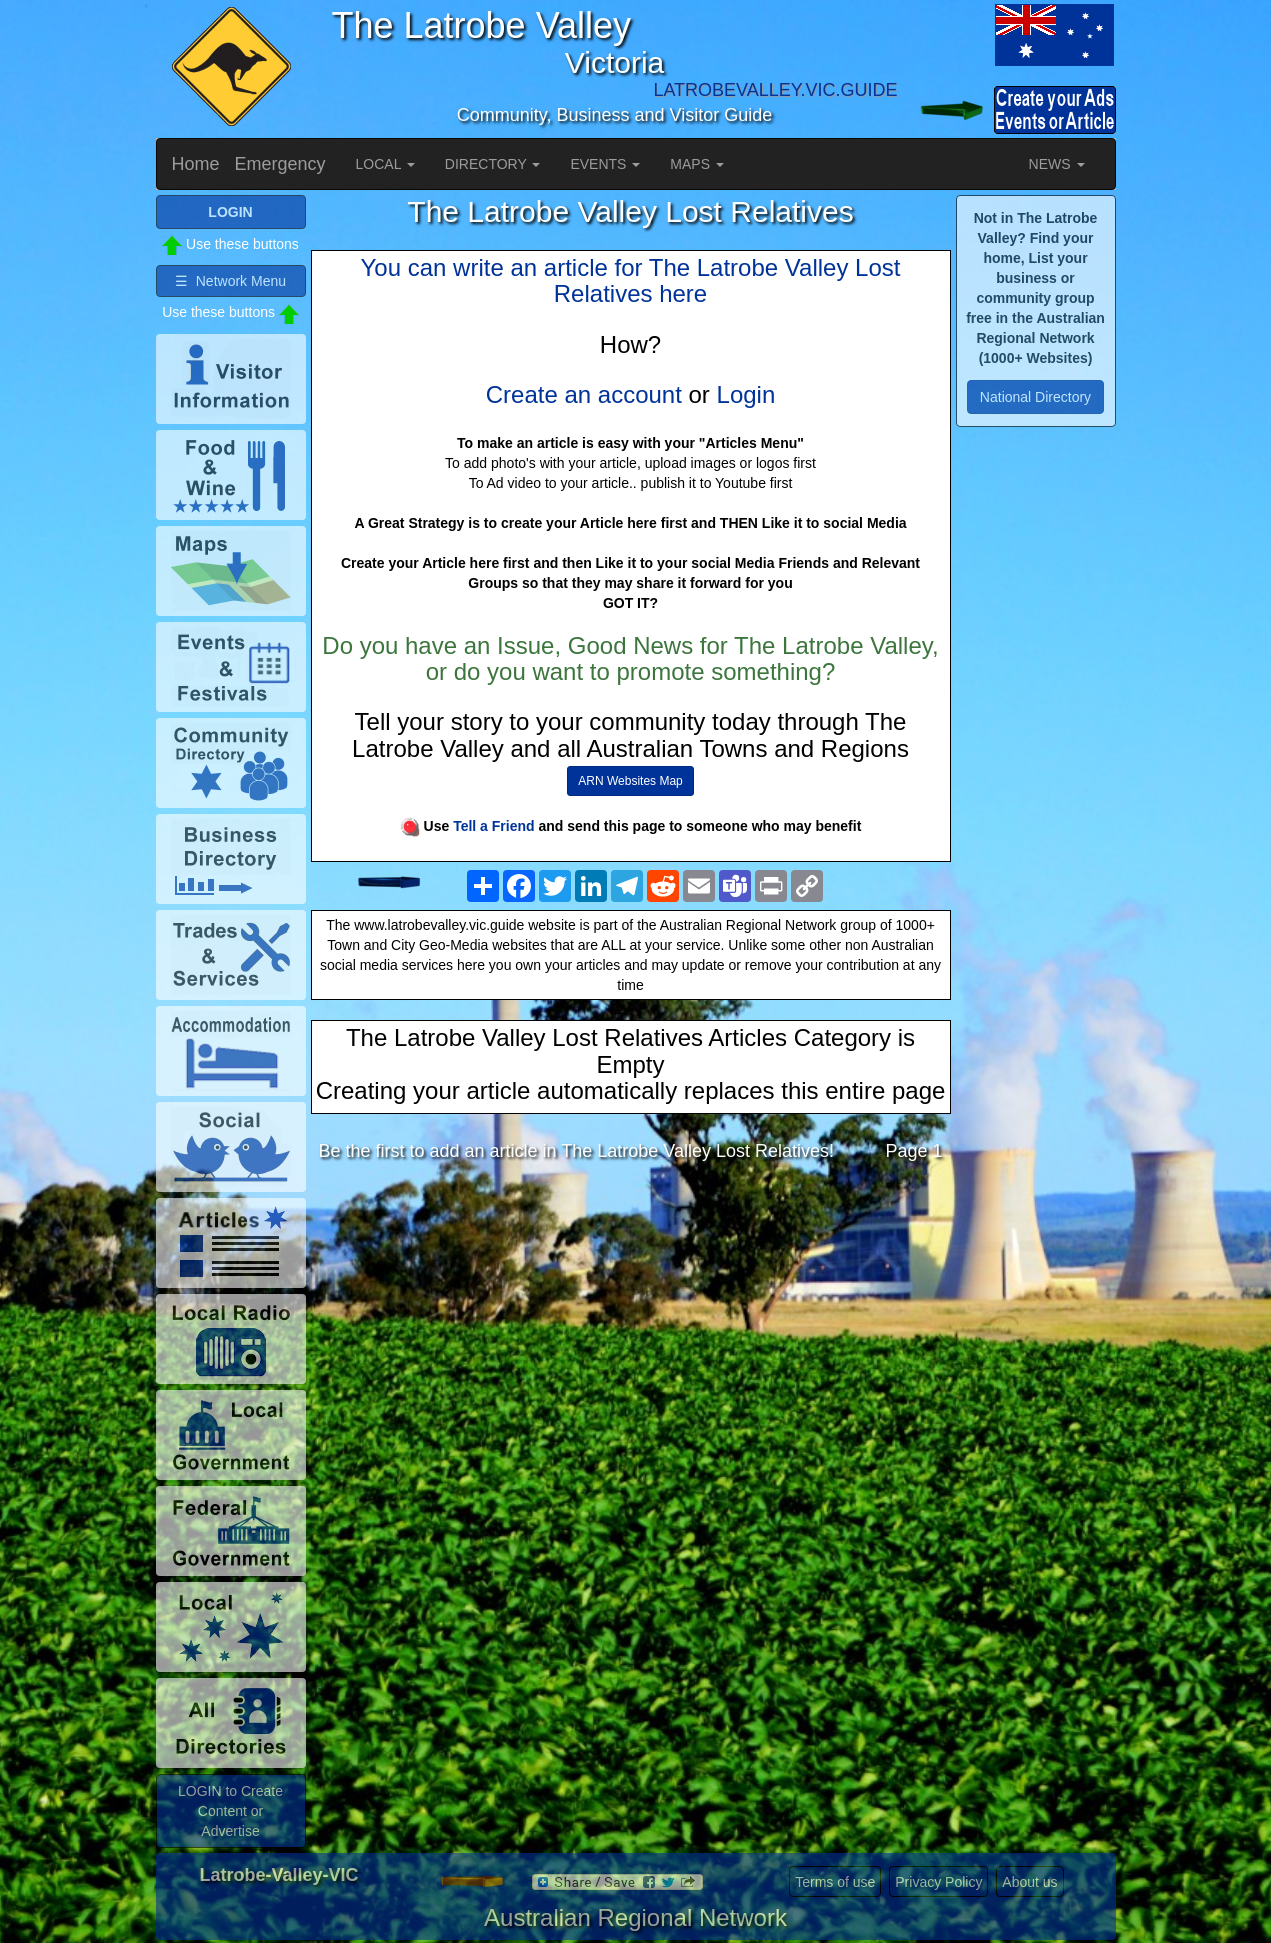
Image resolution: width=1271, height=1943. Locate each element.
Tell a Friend (493, 826)
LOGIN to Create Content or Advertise (230, 1811)
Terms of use (835, 1882)
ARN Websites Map (630, 781)
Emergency (280, 164)
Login (746, 394)
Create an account (584, 394)
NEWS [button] (1057, 164)
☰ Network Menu (230, 281)
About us (1029, 1882)
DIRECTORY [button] (493, 164)
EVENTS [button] (605, 164)
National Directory (1035, 397)
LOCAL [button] (385, 164)
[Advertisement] (631, 1335)
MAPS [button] (697, 164)
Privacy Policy (938, 1882)
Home (196, 164)
